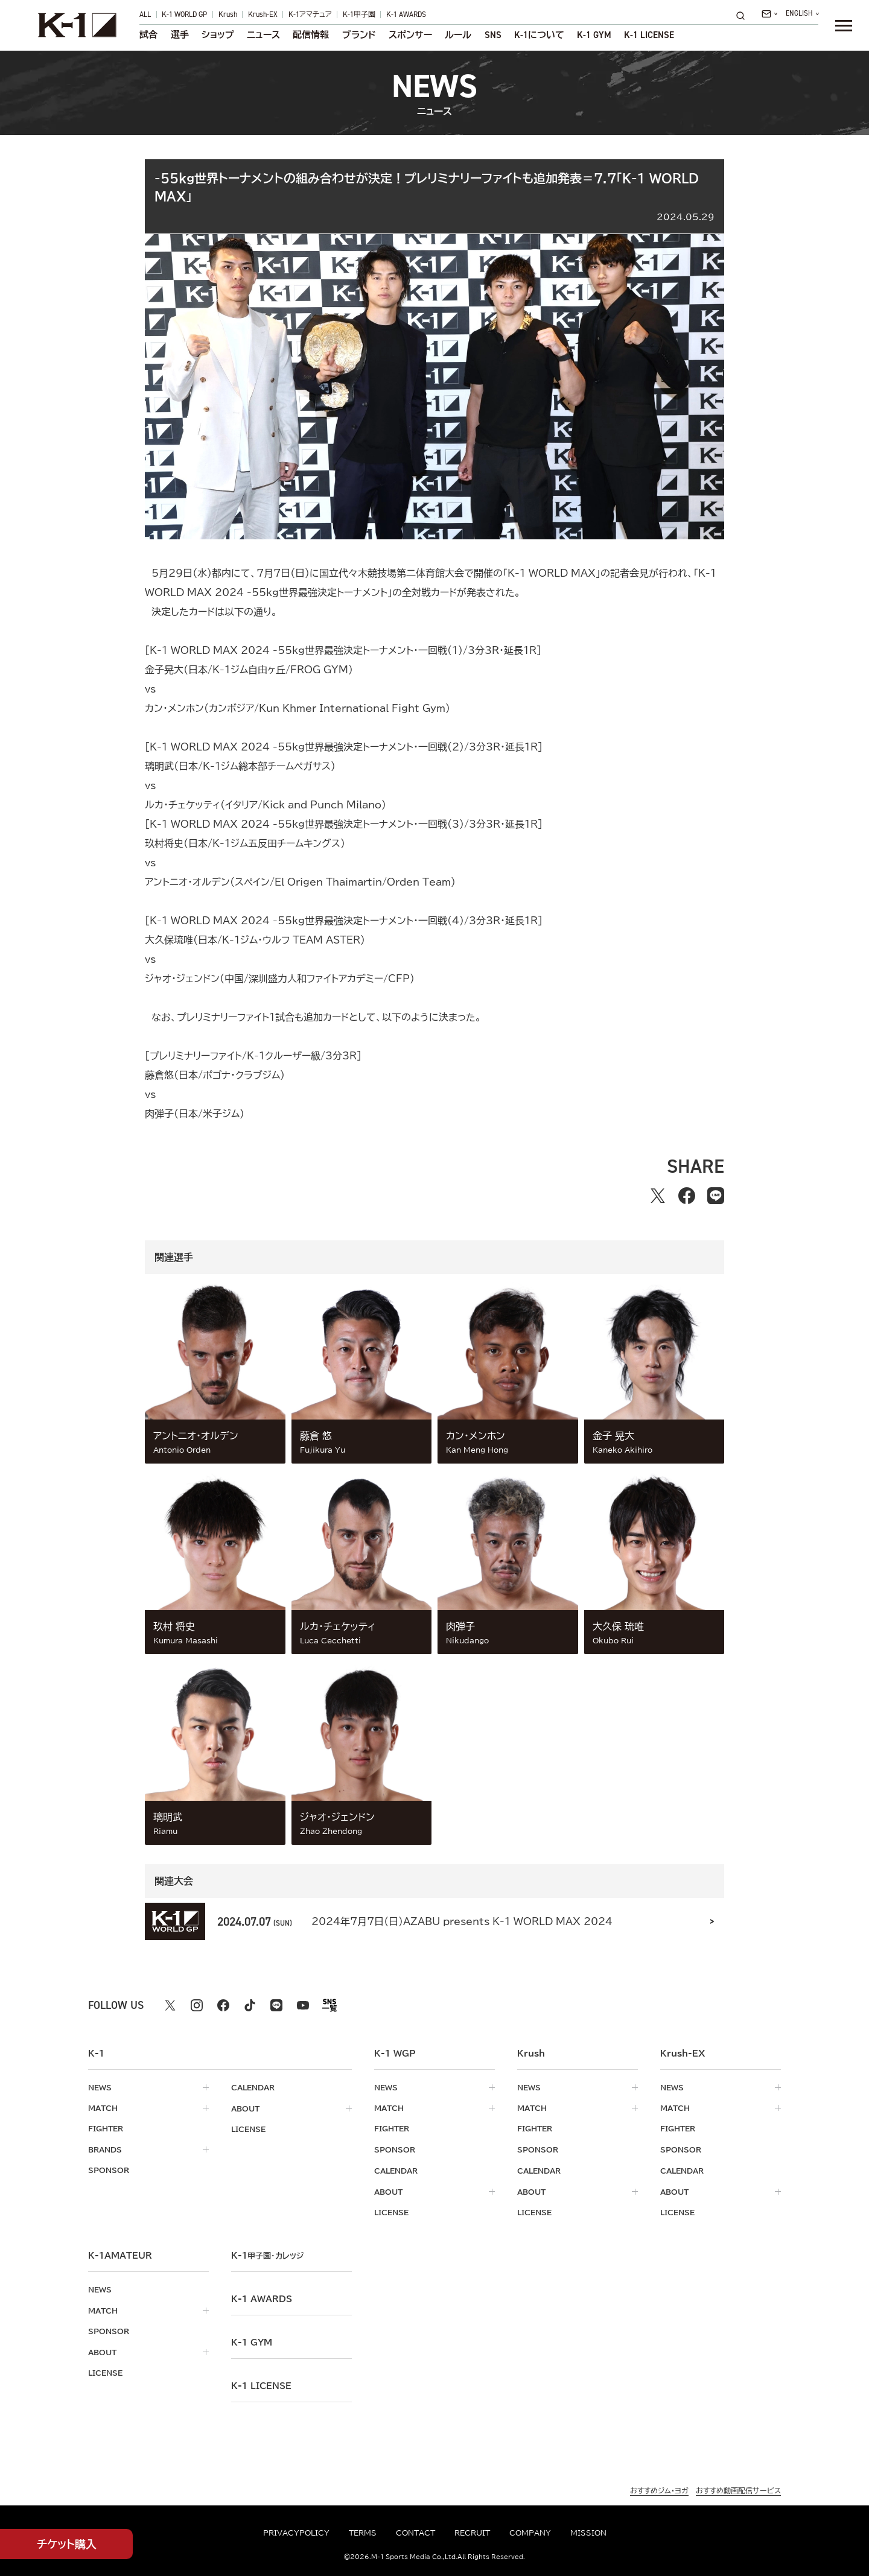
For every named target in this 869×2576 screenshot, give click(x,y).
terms (363, 2532)
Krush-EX (263, 14)
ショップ (218, 35)
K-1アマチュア (310, 14)
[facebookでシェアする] (686, 1195)
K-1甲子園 (359, 14)
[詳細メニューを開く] (843, 25)
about (245, 2107)
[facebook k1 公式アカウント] (223, 2005)
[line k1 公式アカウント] (276, 2005)
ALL (145, 14)
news (100, 2087)
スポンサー (410, 35)
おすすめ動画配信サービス (738, 2488)
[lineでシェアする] (715, 1195)
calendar (253, 2087)
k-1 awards (261, 2296)
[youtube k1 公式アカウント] (303, 2005)
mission (588, 2532)
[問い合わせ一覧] (769, 14)
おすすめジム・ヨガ (659, 2488)
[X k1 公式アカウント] (170, 2005)
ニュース (263, 35)
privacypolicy (296, 2532)
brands (105, 2148)
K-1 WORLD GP (184, 14)
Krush (227, 14)
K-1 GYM (594, 35)
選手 (180, 35)
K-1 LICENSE (649, 35)
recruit (472, 2532)
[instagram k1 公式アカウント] (197, 2005)
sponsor (108, 2169)
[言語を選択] (802, 13)
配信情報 (311, 35)
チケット (67, 2544)
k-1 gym (251, 2340)
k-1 (267, 2253)
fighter (105, 2128)
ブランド (359, 35)
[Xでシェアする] (657, 1195)
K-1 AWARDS (406, 14)
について (539, 35)
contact (415, 2532)
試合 (148, 35)
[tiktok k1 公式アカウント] (250, 2005)
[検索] (744, 15)
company (530, 2532)
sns (493, 35)
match (103, 2107)
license (248, 2128)
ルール (458, 35)
